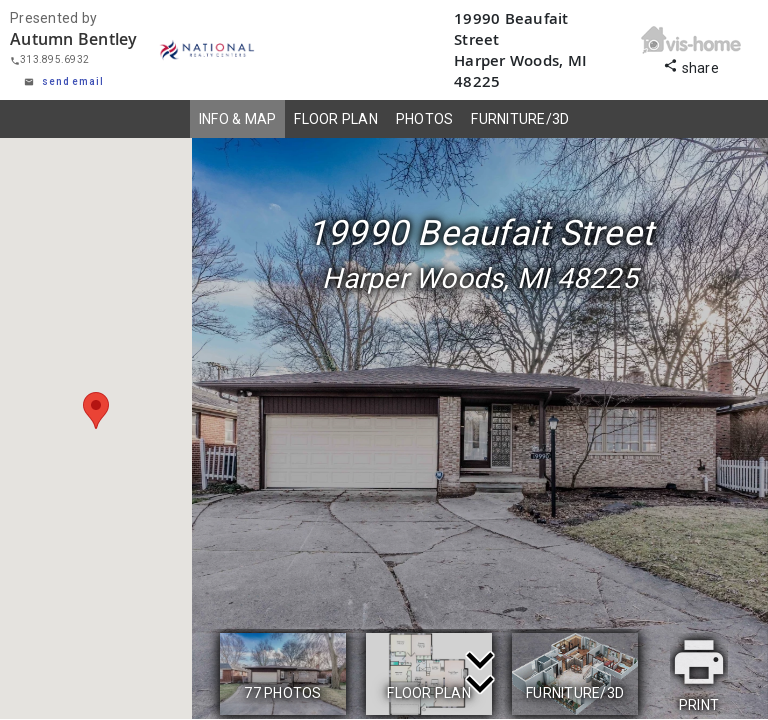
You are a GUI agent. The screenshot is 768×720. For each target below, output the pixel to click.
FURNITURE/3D (520, 119)
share (691, 65)
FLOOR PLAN (336, 119)
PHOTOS (425, 119)
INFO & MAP (238, 119)
